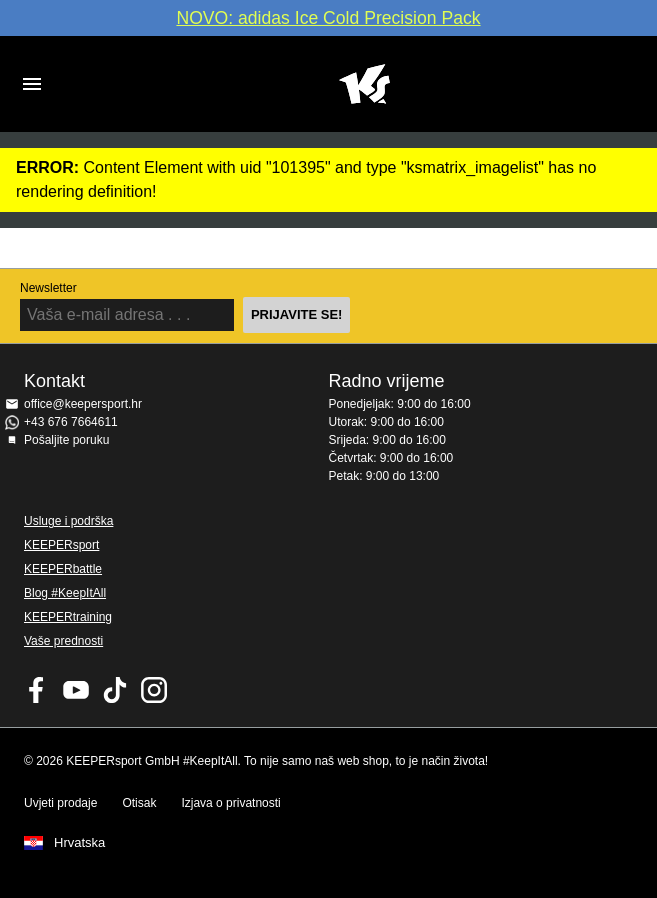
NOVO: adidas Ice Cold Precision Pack (328, 18)
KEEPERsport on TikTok (115, 690)
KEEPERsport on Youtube (76, 690)
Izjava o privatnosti (230, 803)
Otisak (139, 803)
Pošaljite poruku (66, 440)
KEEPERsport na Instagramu (154, 690)
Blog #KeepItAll (65, 593)
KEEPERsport (61, 545)
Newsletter (48, 288)
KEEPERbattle (63, 569)
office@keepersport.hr (83, 404)
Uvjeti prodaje (60, 803)
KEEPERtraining (68, 617)
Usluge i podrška (68, 521)
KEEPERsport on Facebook (37, 690)
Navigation (32, 84)
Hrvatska (79, 843)
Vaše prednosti (63, 641)
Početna (364, 84)
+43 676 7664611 (71, 422)
